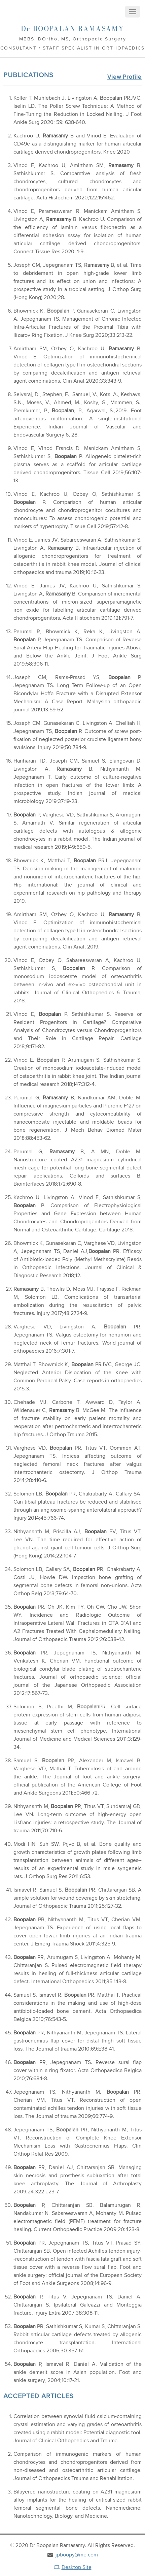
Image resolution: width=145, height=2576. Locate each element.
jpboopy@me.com (77, 2554)
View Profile (124, 76)
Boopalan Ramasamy (72, 29)
